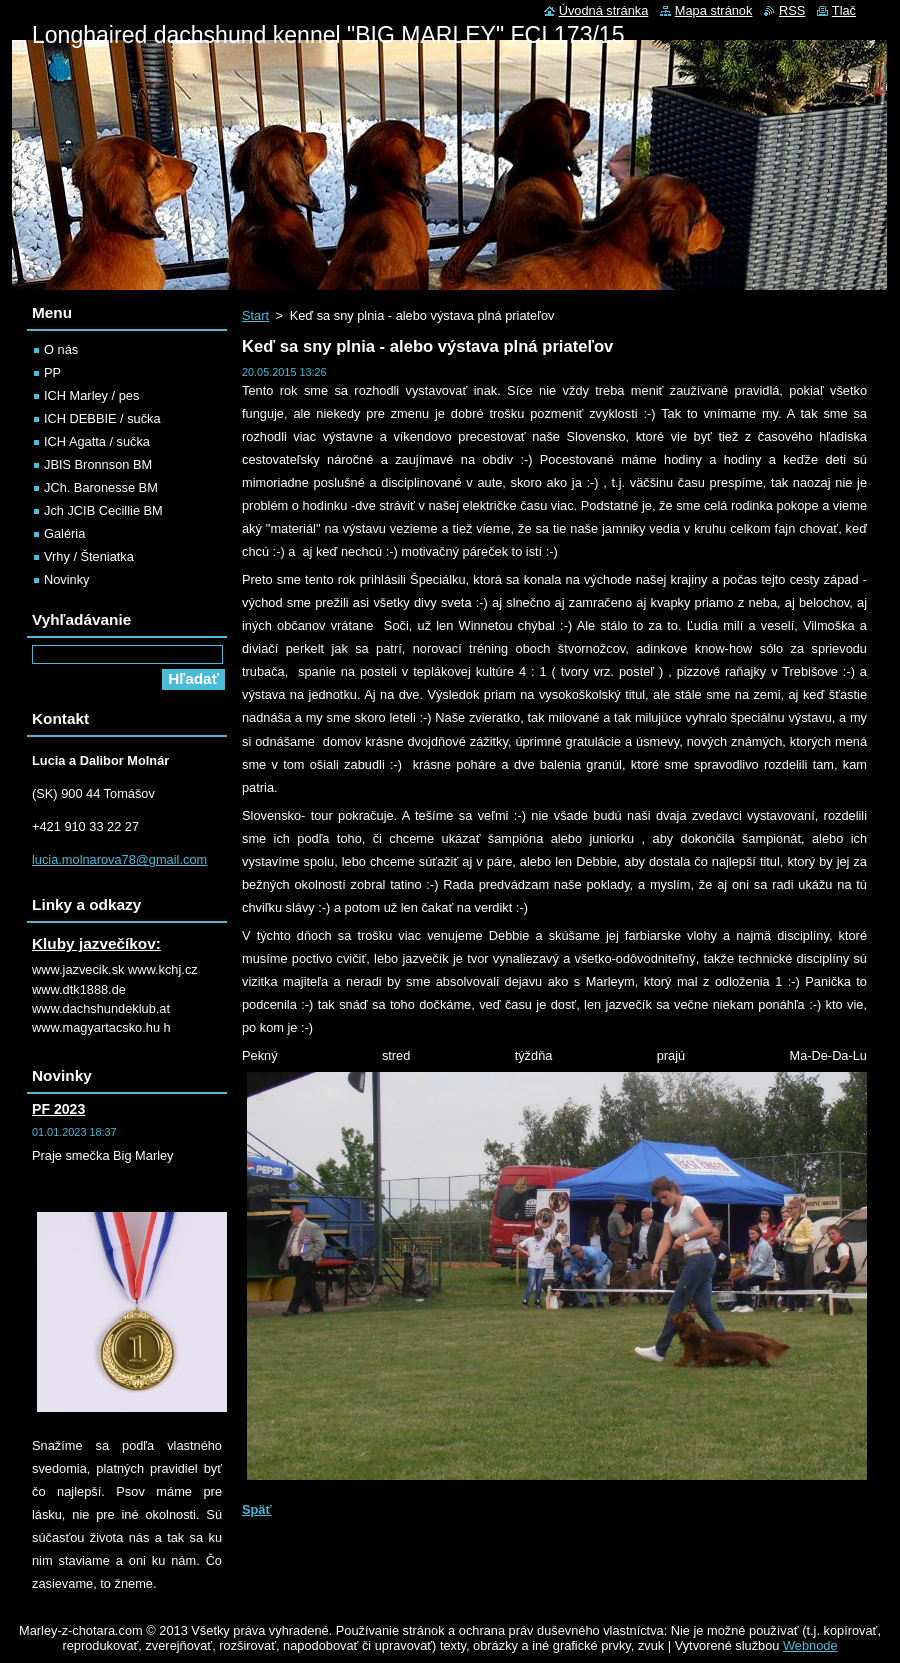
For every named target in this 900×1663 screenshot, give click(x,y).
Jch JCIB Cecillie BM (103, 510)
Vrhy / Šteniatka (89, 556)
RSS (792, 10)
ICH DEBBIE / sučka (102, 418)
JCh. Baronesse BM (101, 487)
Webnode (810, 1645)
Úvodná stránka (604, 10)
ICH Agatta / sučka (97, 441)
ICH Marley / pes (91, 395)
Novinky (67, 579)
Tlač (844, 10)
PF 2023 (58, 1109)
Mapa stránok (714, 10)
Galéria (64, 533)
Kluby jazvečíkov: (96, 943)
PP (52, 372)
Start (255, 315)
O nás (61, 349)
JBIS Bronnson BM (98, 464)
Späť (257, 1509)
